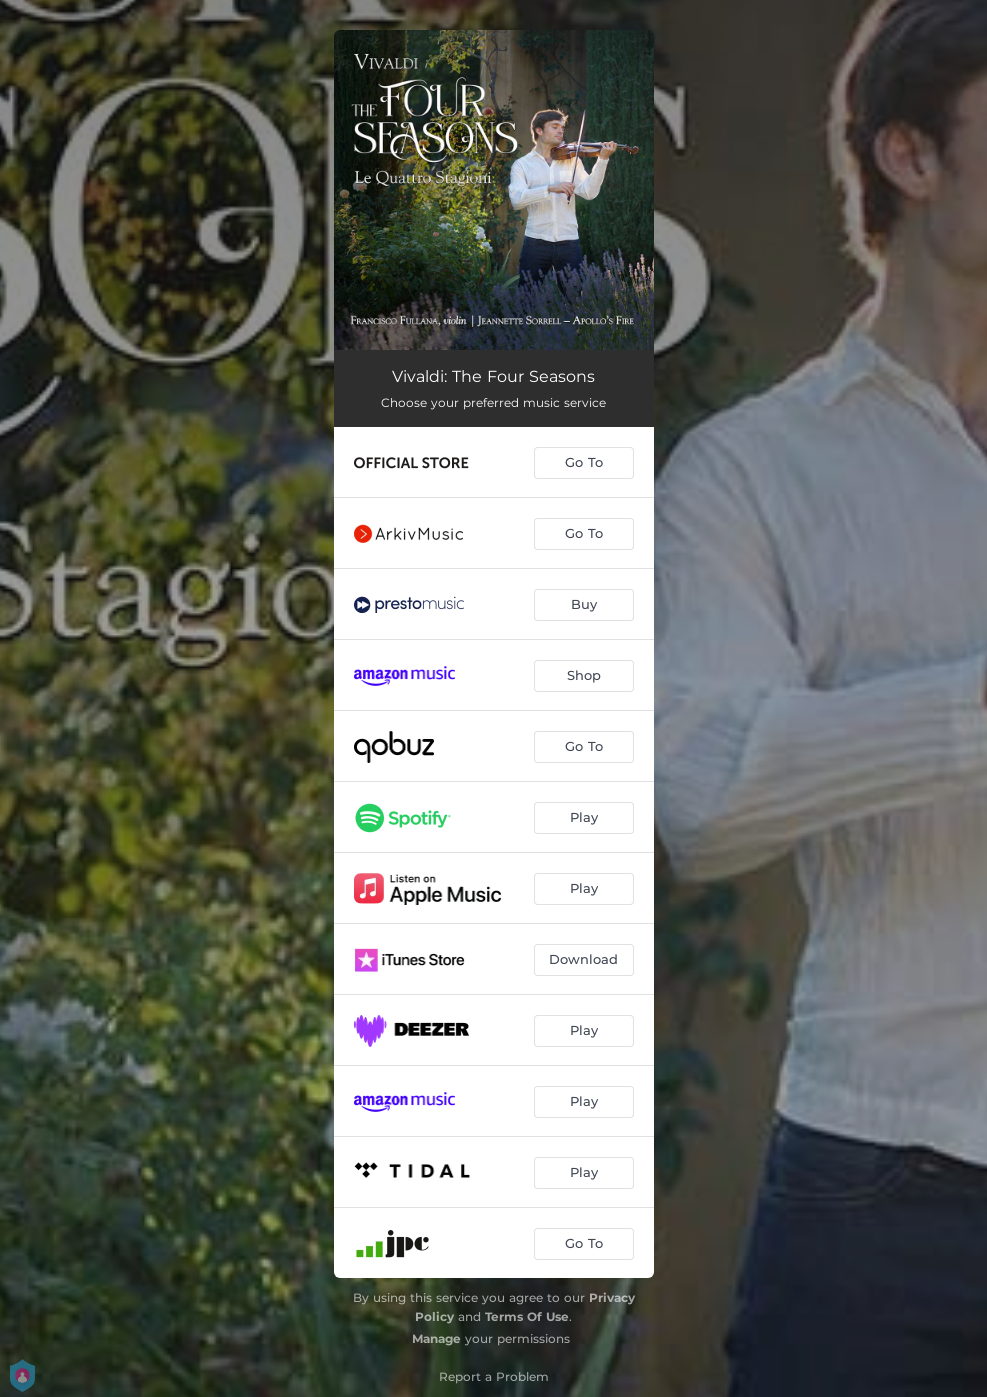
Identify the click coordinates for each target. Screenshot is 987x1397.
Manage (436, 1338)
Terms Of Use (527, 1316)
